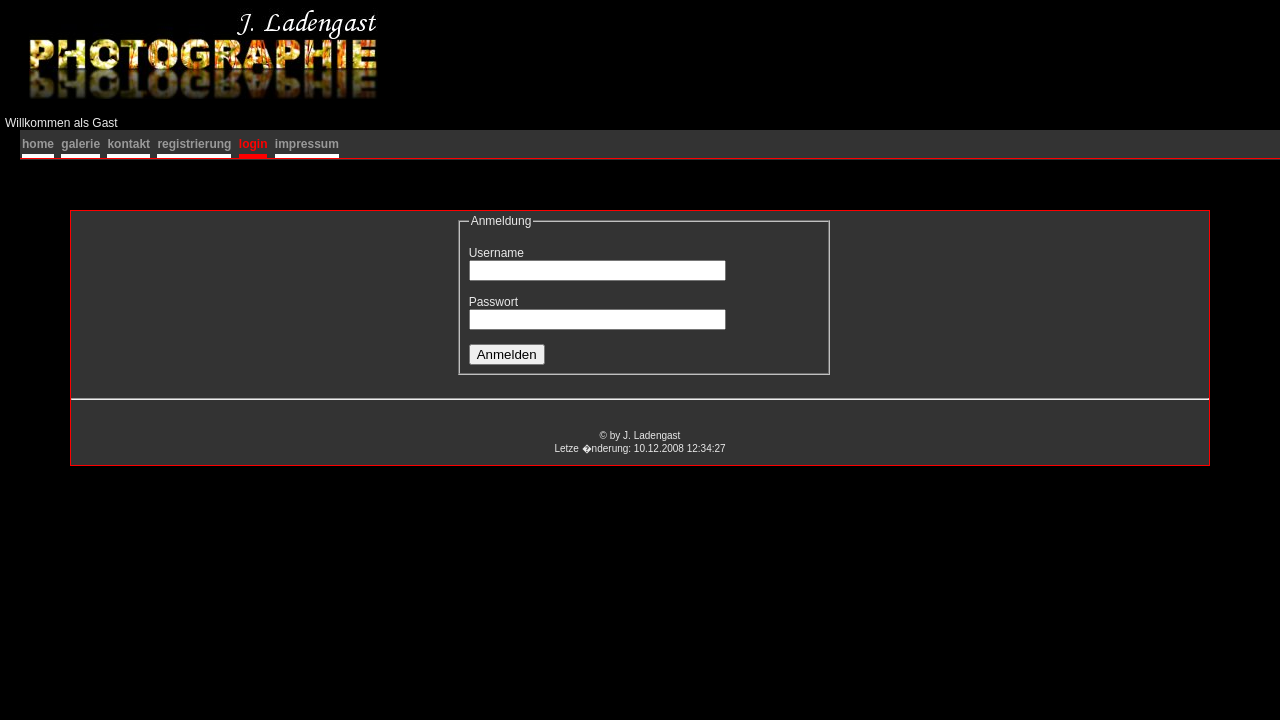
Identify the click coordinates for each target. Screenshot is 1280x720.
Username (496, 253)
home (38, 144)
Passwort (493, 302)
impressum (307, 144)
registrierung (194, 144)
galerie (80, 144)
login (253, 144)
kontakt (128, 144)
